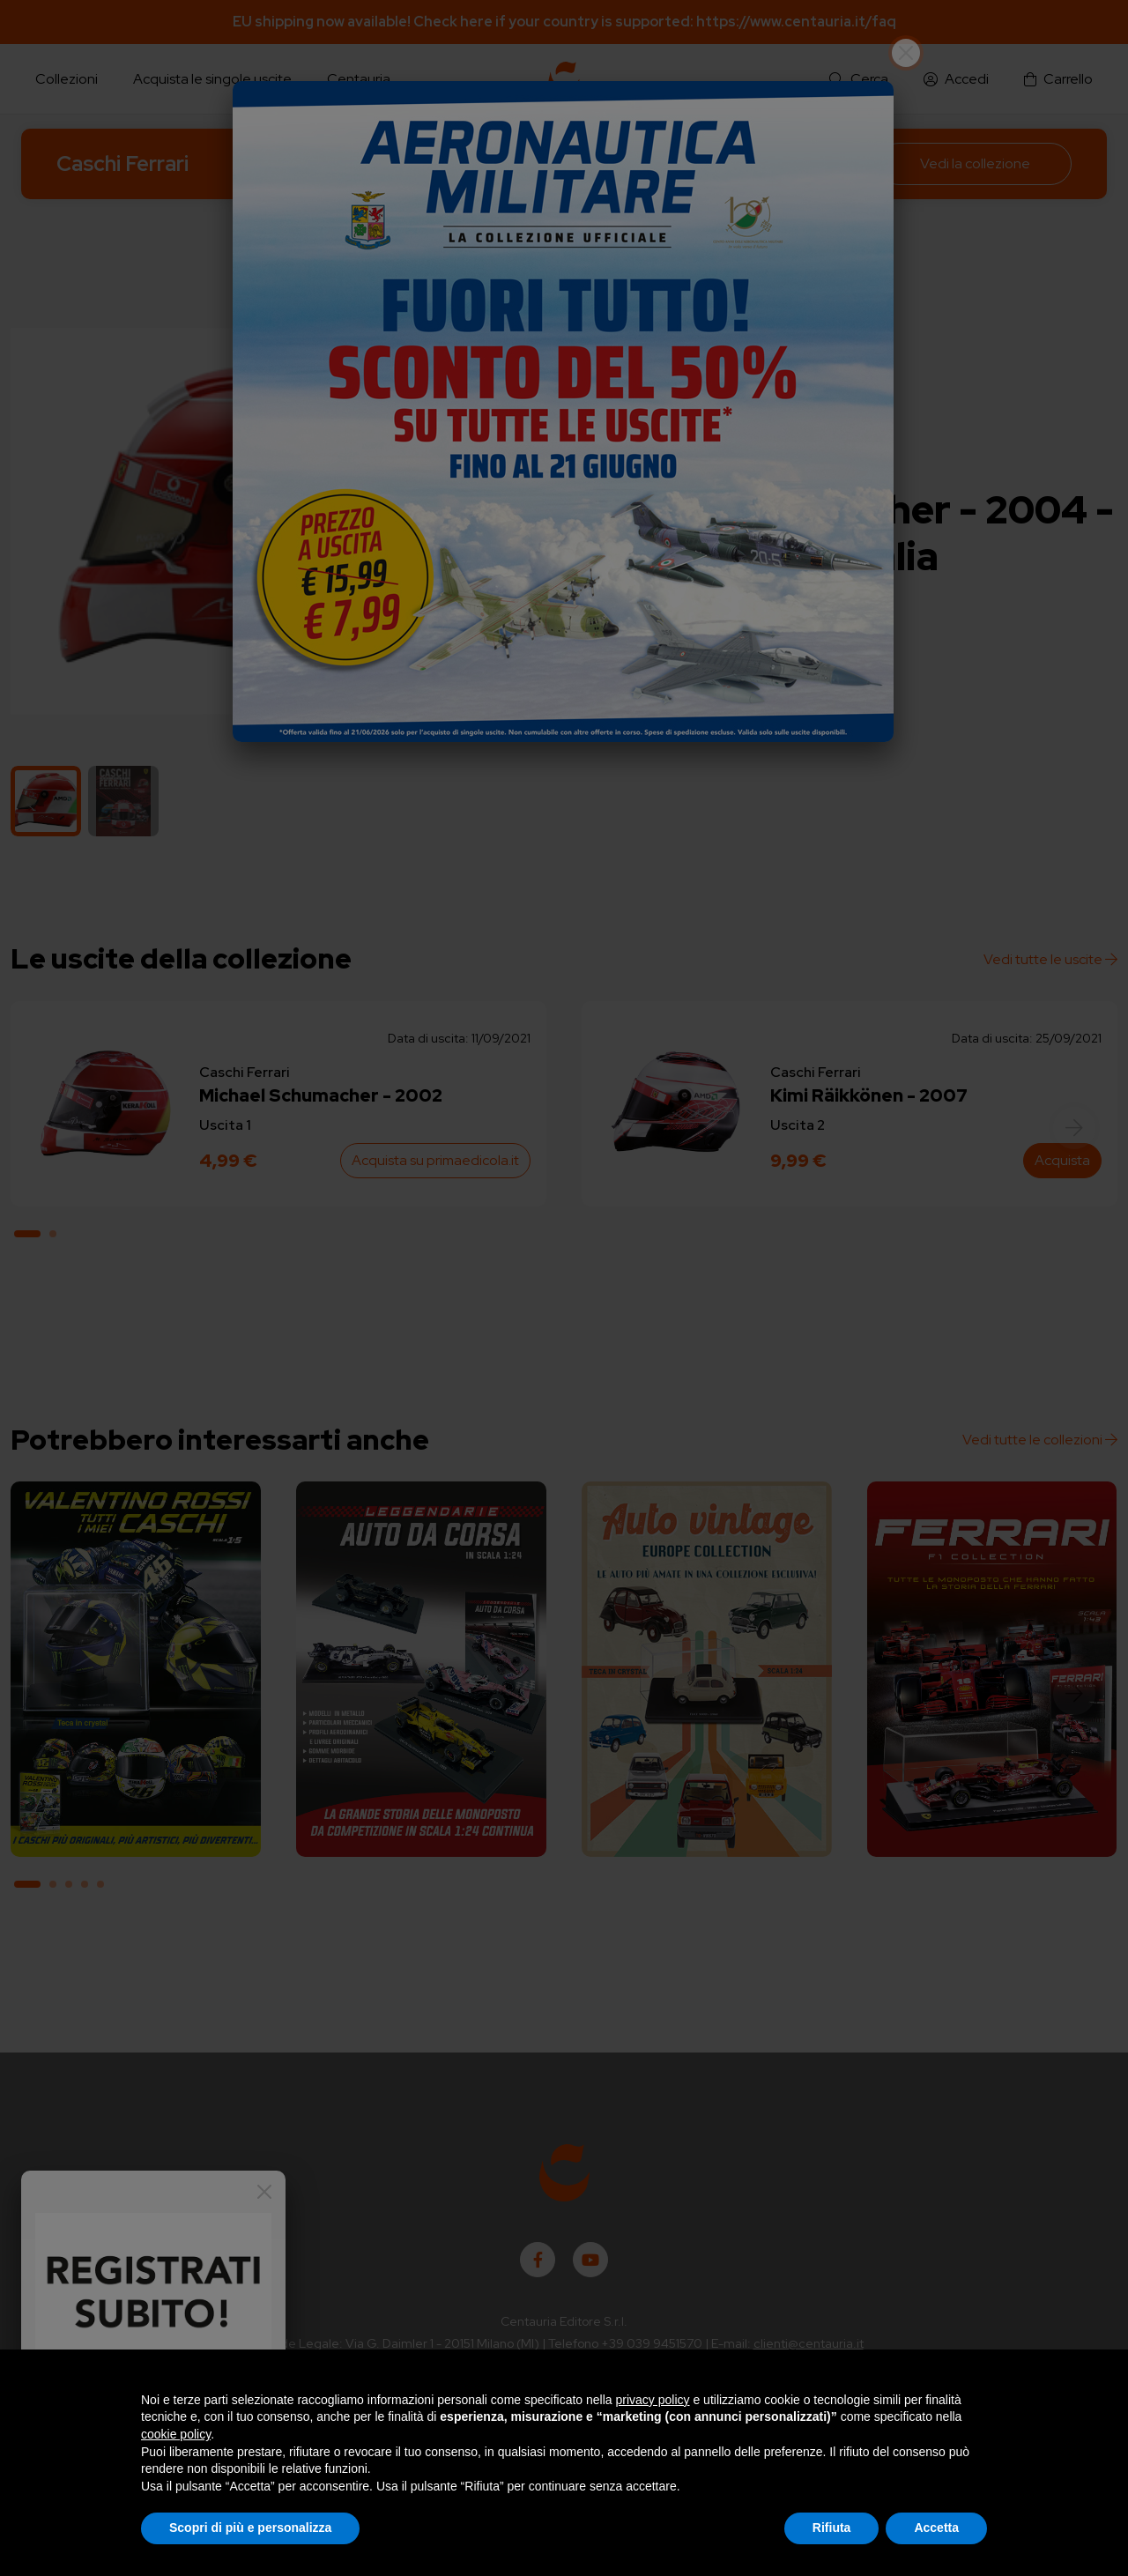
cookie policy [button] (176, 2434)
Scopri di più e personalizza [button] (250, 2527)
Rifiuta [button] (832, 2527)
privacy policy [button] (653, 2400)
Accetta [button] (936, 2527)
